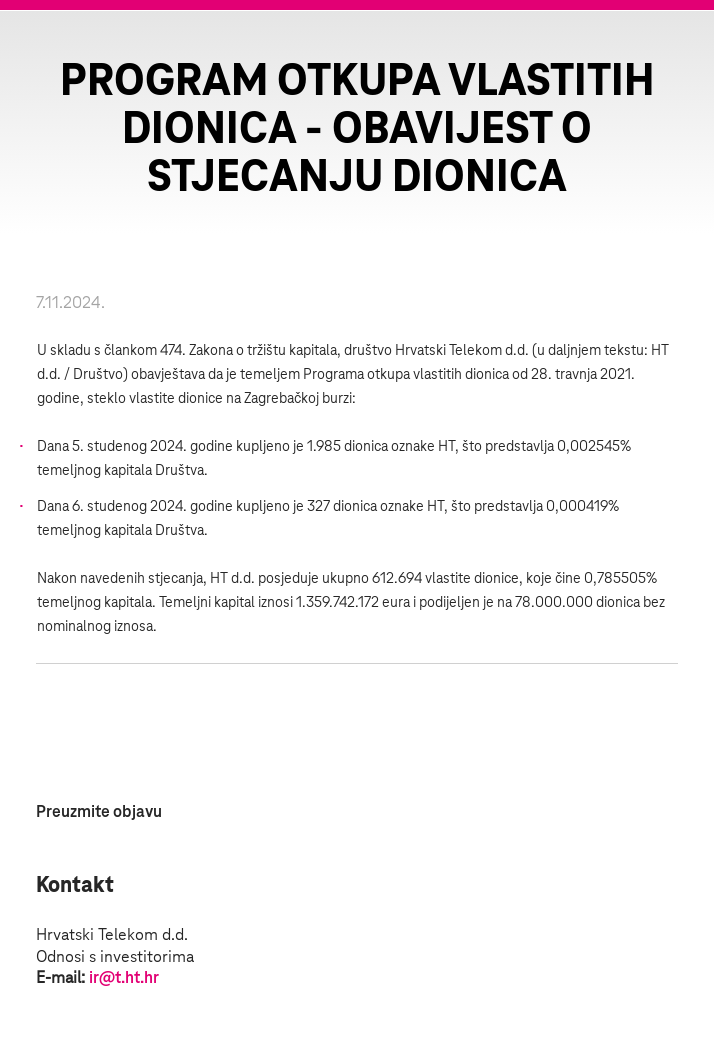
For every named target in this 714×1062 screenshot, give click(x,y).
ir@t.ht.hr (124, 978)
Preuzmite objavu (99, 812)
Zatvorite (674, 50)
